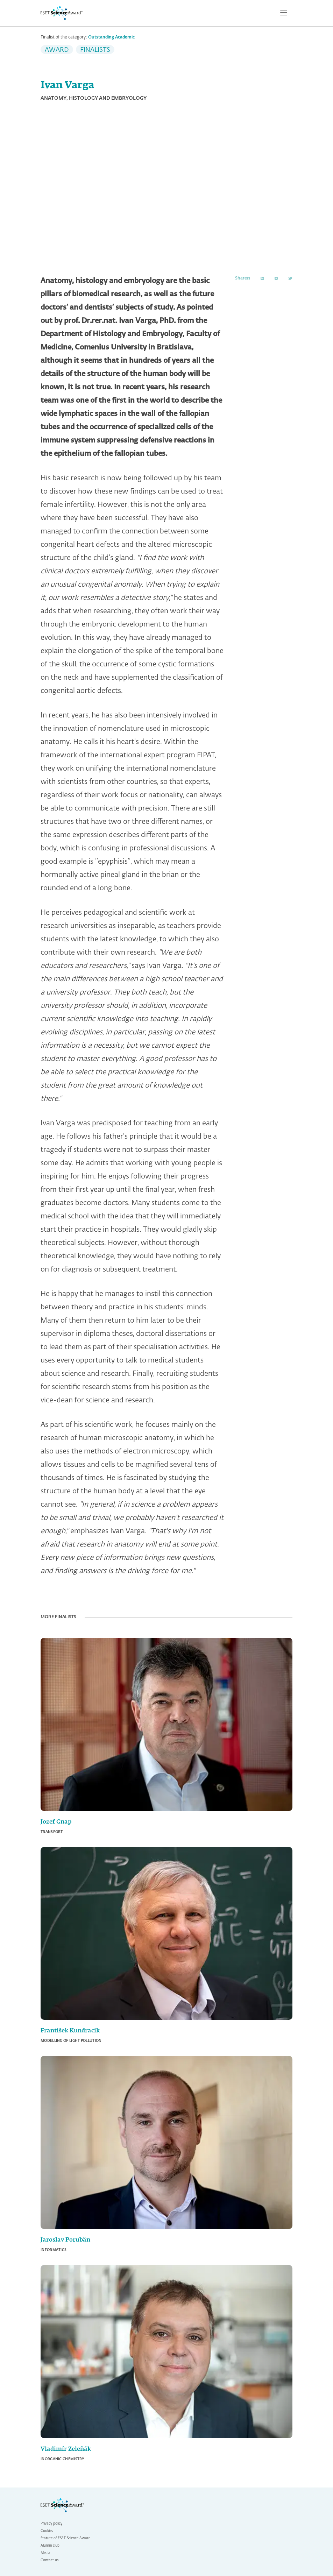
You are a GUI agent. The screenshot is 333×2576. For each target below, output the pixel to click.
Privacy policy (51, 2523)
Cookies (47, 2531)
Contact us (49, 2560)
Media (45, 2553)
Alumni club (50, 2545)
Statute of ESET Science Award (66, 2538)
